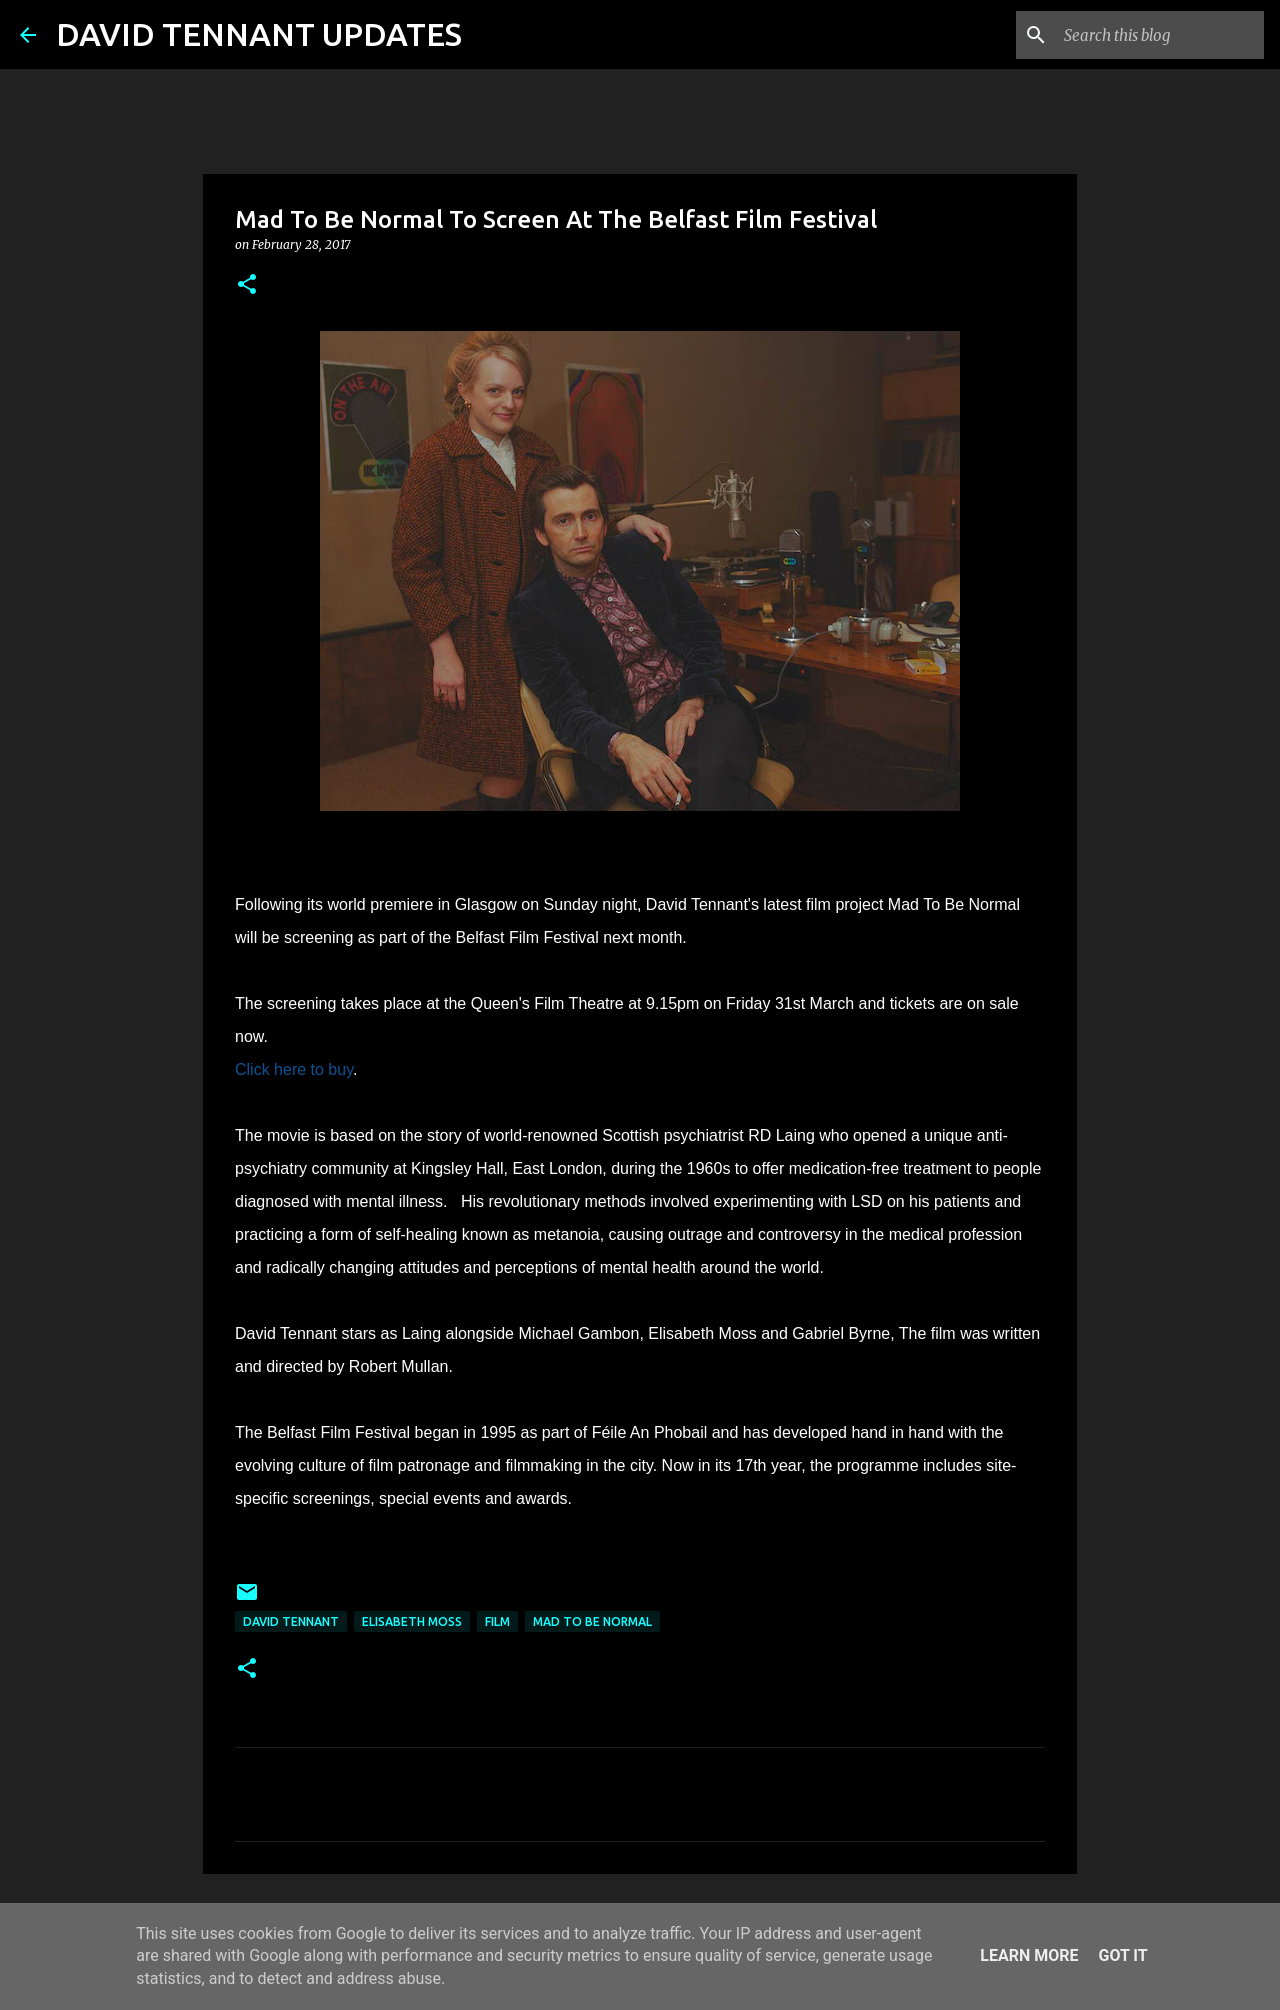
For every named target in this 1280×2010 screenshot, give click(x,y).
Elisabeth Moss (412, 1621)
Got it (1122, 1955)
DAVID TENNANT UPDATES (259, 34)
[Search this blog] (1159, 35)
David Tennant (291, 1621)
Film (497, 1621)
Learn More (1029, 1955)
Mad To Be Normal (592, 1621)
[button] (247, 285)
